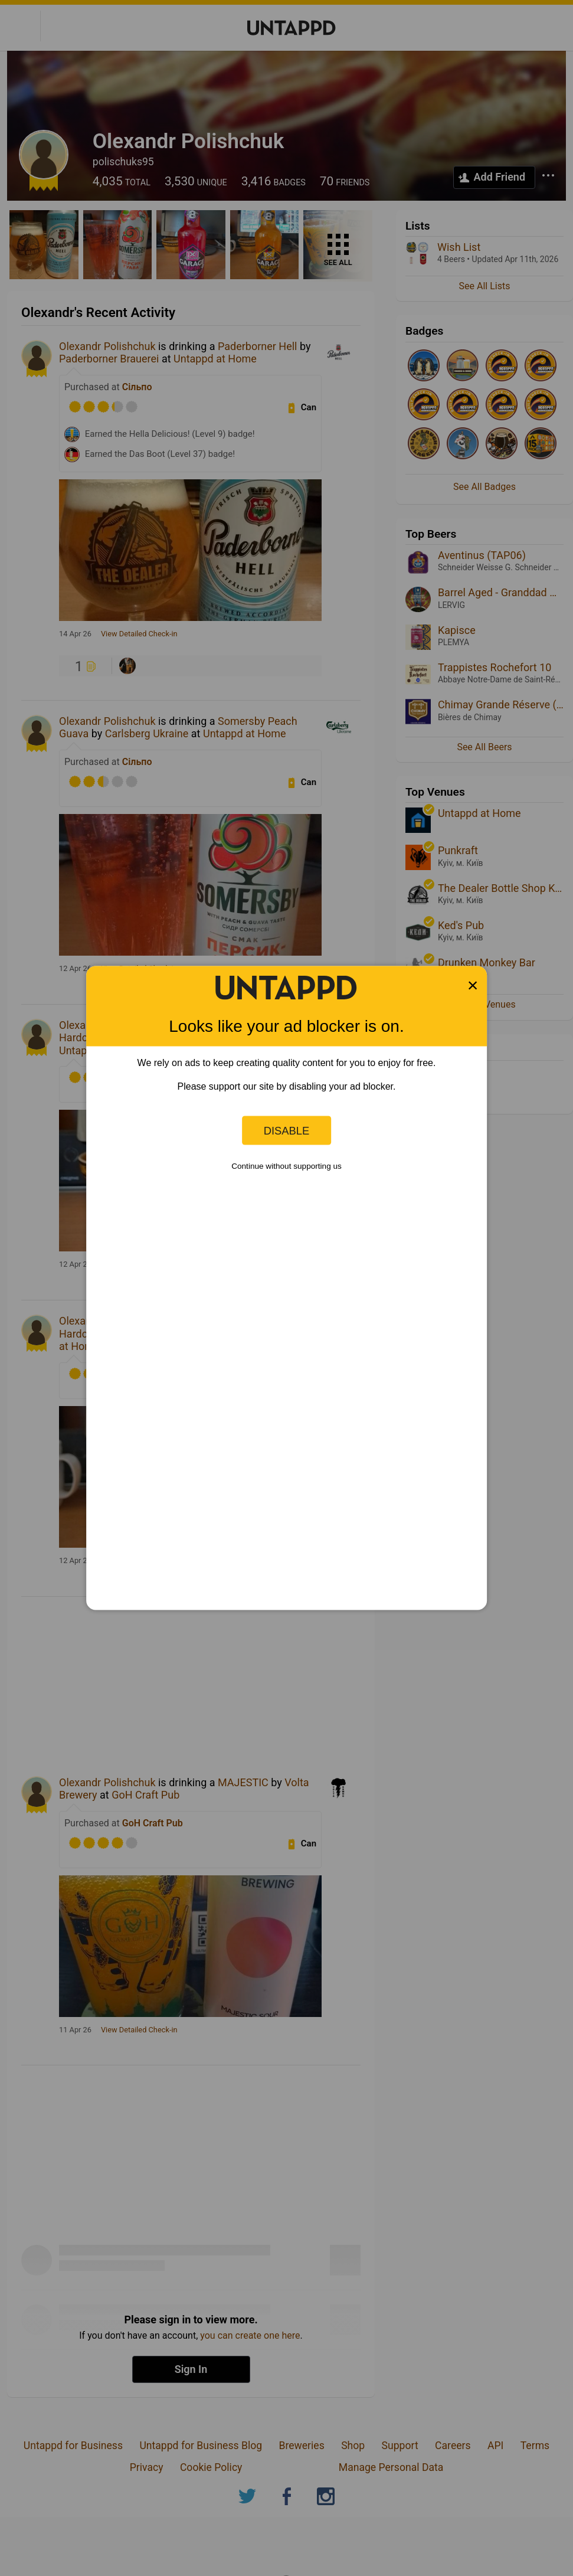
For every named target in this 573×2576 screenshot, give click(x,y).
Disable (287, 1130)
